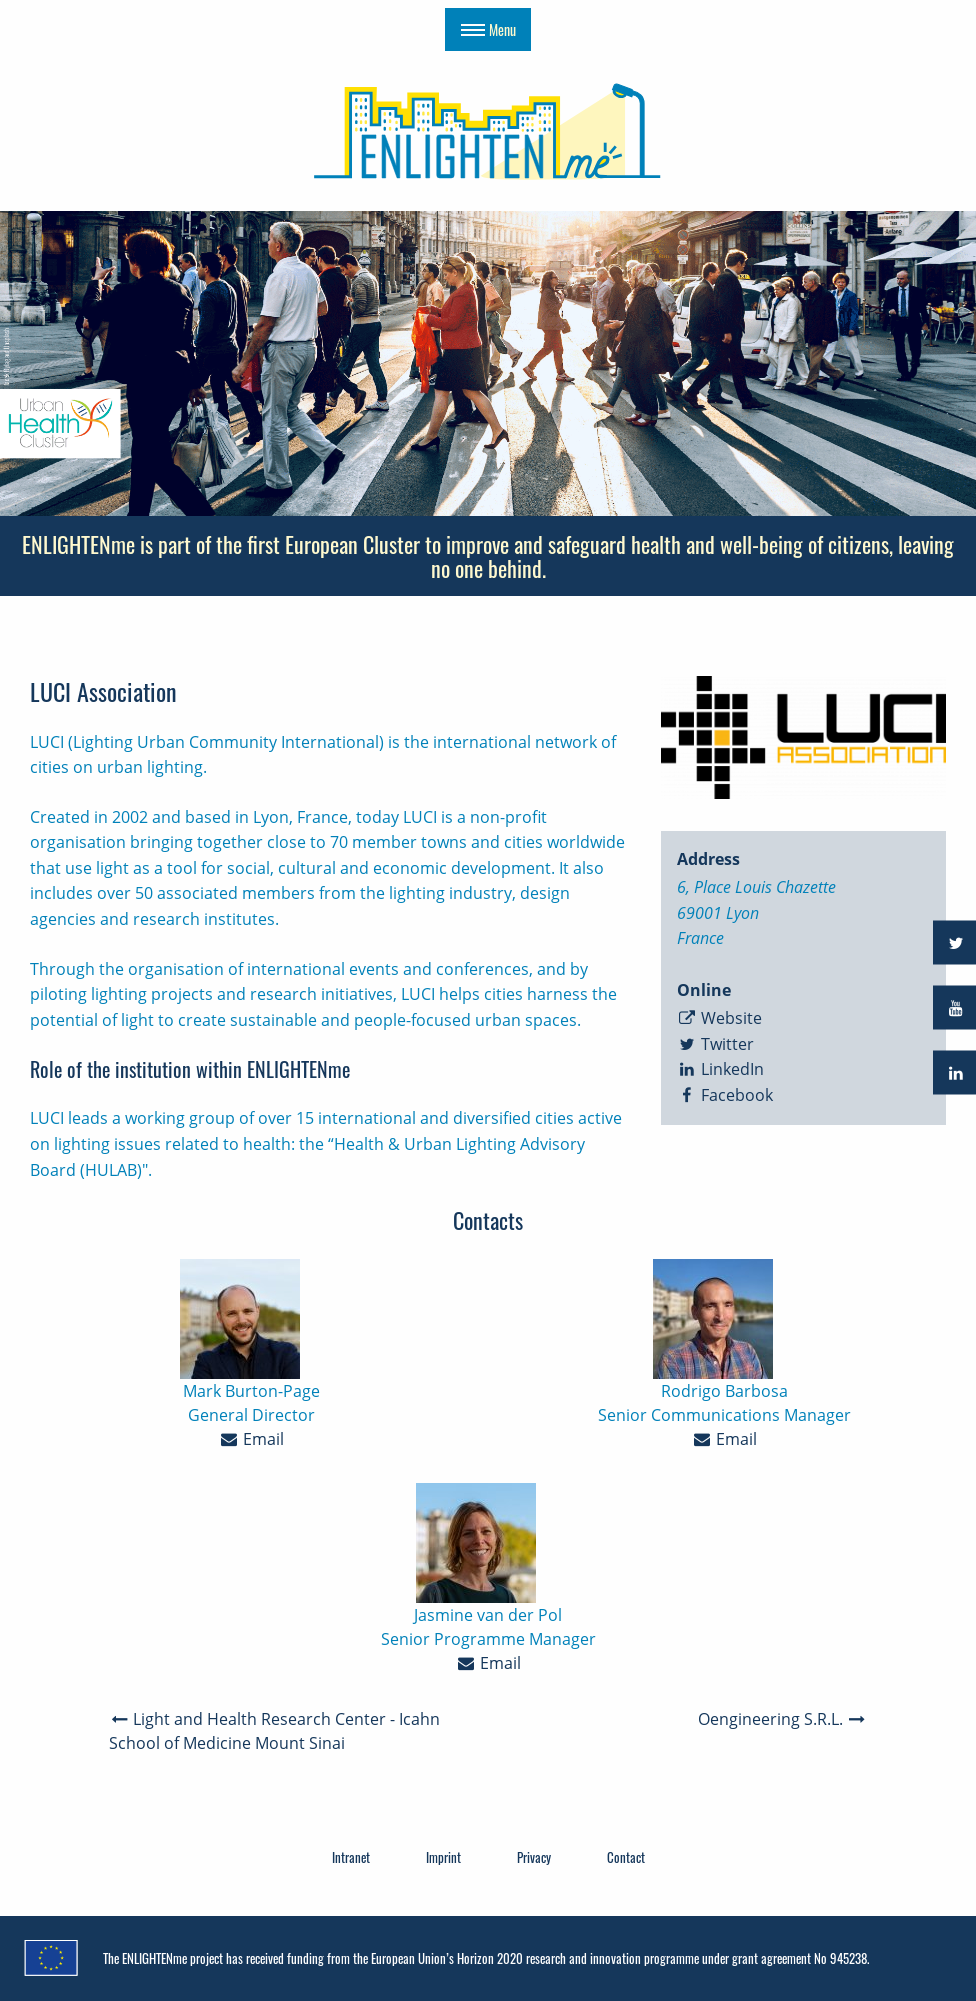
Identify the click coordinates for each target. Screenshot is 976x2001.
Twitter (716, 1044)
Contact (626, 1857)
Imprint (443, 1857)
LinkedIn (721, 1069)
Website (720, 1018)
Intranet (351, 1857)
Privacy (534, 1857)
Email (252, 1439)
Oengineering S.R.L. (783, 1719)
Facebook (725, 1095)
